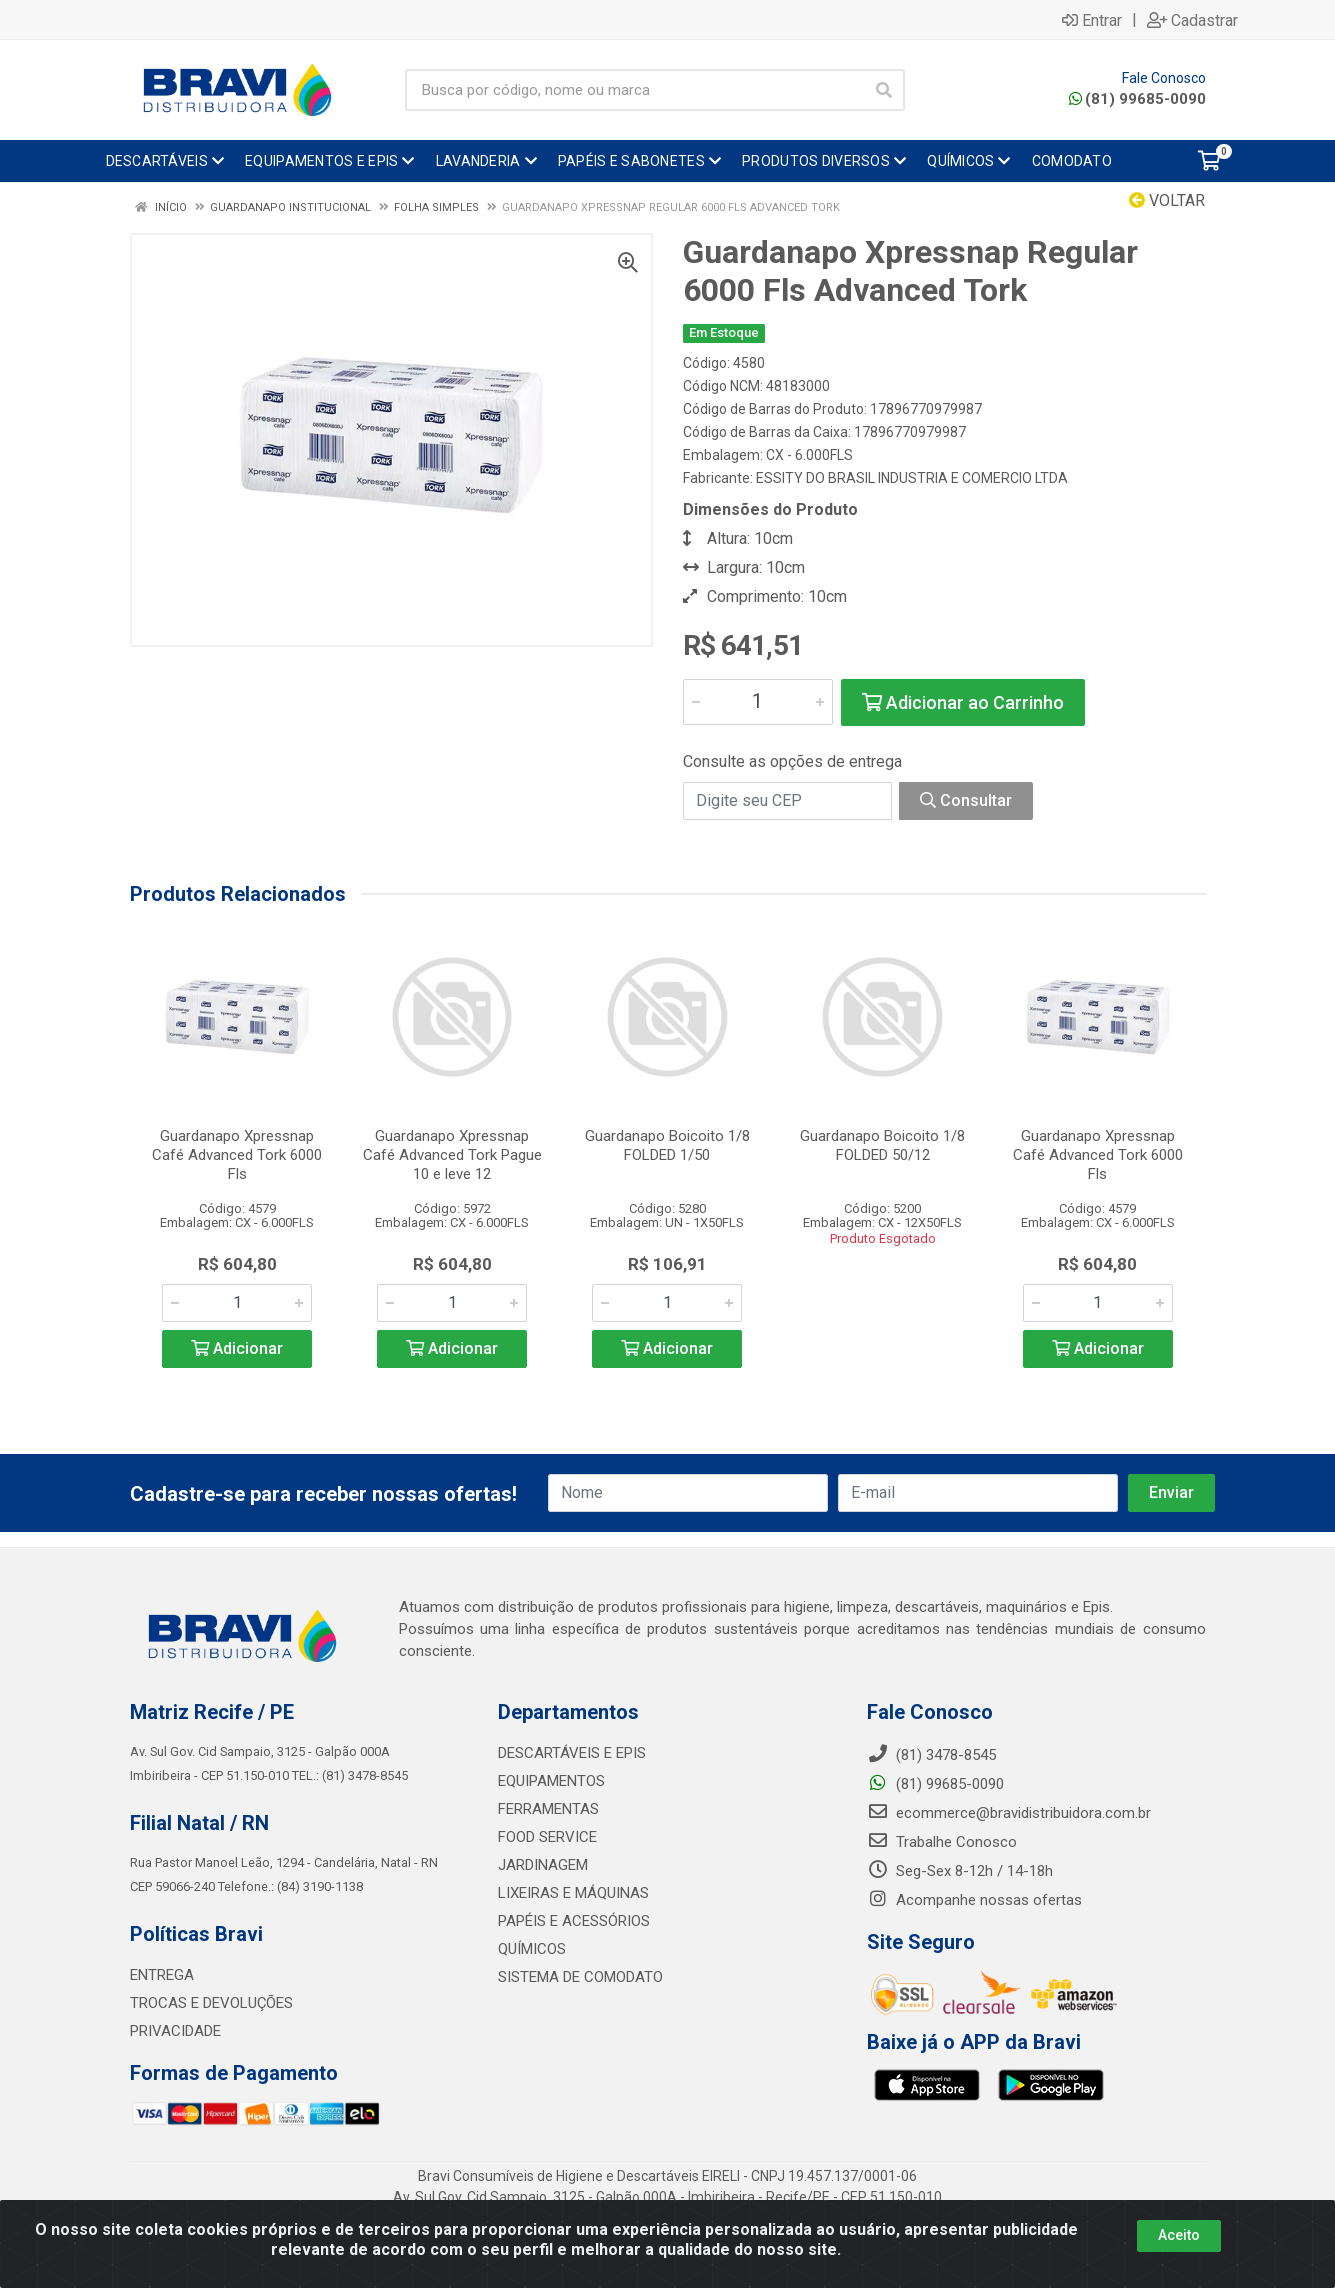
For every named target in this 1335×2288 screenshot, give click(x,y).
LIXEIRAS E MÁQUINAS (573, 1893)
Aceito (1179, 2235)
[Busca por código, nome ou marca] (635, 90)
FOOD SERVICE (547, 1837)
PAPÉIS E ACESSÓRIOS (574, 1921)
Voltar (1167, 200)
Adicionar (237, 1348)
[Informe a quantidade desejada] (758, 702)
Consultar (966, 800)
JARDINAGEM (543, 1865)
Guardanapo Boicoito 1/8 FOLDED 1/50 (667, 1145)
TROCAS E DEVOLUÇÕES (211, 2003)
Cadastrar (1192, 20)
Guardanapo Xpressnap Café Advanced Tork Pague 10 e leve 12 (452, 1155)
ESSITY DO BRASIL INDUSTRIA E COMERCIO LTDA (912, 478)
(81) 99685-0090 (1137, 99)
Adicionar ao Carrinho (963, 702)
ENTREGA (162, 1975)
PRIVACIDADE (175, 2031)
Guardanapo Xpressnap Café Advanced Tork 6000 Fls (237, 1155)
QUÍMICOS (532, 1949)
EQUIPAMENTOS (551, 1781)
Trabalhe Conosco (942, 1842)
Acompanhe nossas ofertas (974, 1900)
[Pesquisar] (884, 90)
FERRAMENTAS (548, 1809)
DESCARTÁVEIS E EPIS (572, 1753)
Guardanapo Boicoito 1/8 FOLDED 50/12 (882, 1145)
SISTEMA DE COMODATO (580, 1977)
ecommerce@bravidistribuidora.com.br (1009, 1813)
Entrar (1092, 20)
